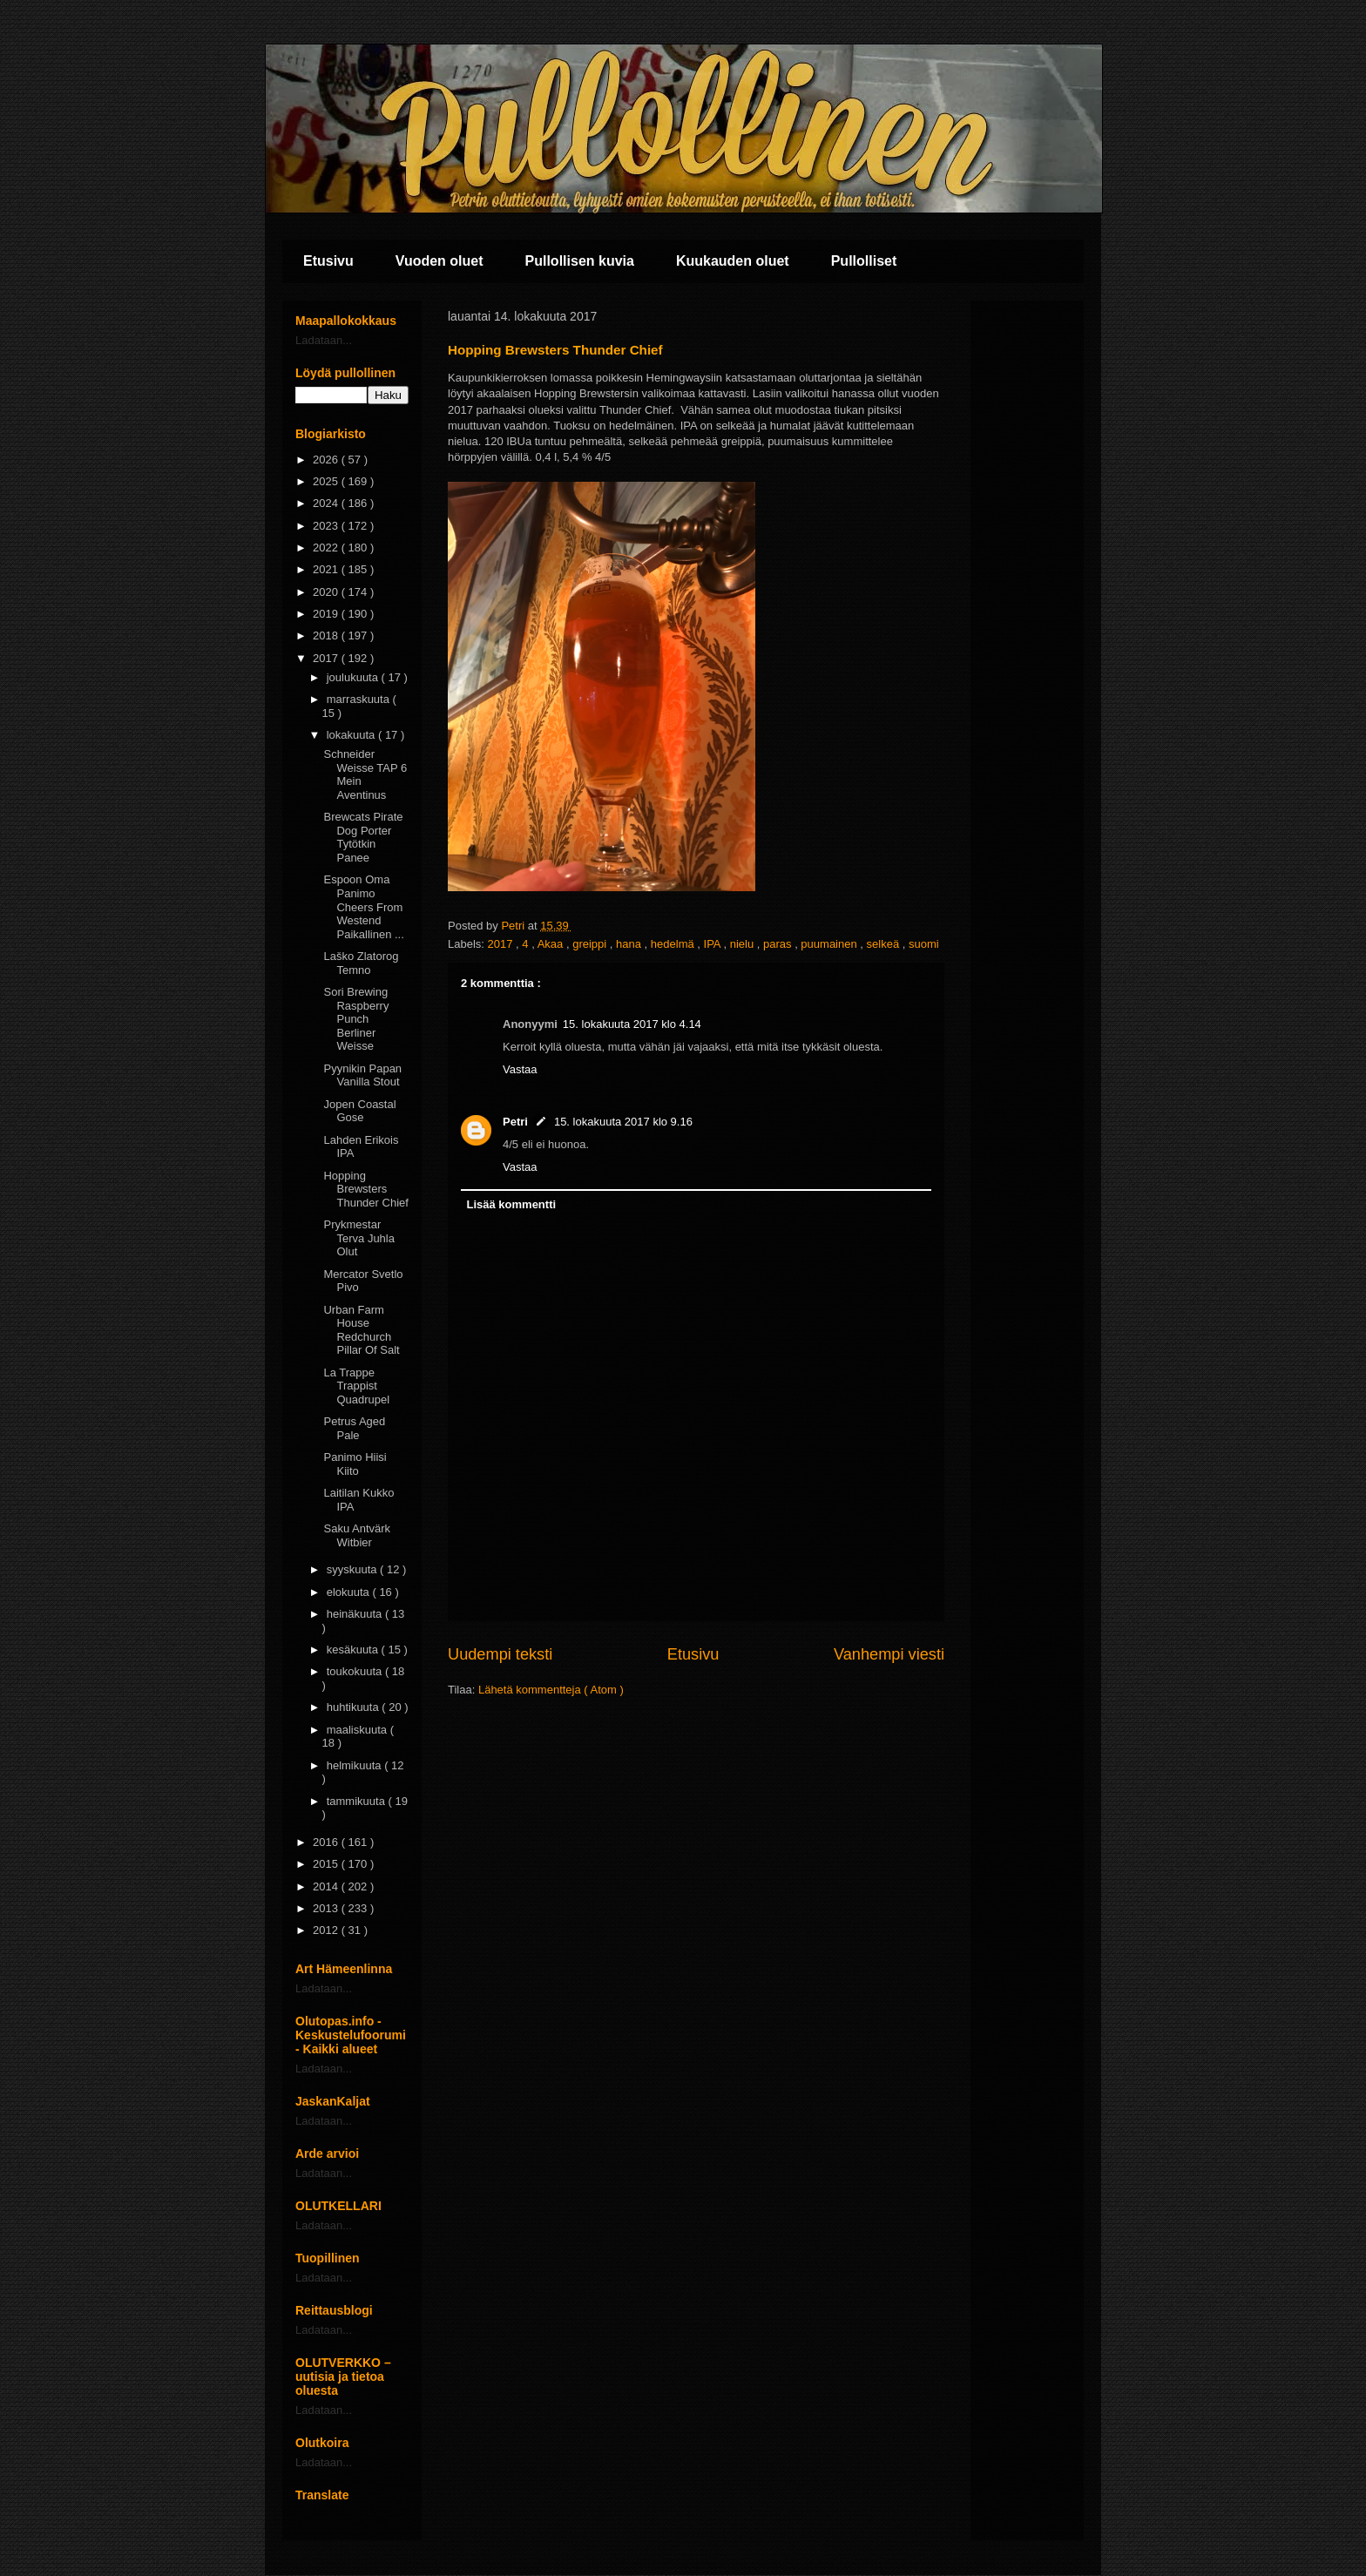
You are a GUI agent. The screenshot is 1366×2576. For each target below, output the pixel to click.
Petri (515, 1121)
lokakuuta (352, 734)
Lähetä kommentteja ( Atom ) (551, 1689)
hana (630, 943)
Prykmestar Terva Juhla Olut (358, 1238)
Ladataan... (323, 340)
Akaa (552, 943)
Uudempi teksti (500, 1654)
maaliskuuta (358, 1729)
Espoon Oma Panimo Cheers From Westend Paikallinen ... (363, 906)
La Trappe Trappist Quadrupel (356, 1386)
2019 (327, 613)
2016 (327, 1842)
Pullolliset (864, 261)
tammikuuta (358, 1801)
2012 (327, 1930)
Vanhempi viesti (889, 1654)
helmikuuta (355, 1765)
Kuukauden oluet (732, 261)
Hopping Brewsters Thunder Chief (365, 1189)
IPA (714, 943)
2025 (327, 481)
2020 (327, 591)
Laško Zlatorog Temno (360, 963)
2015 (327, 1863)
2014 (327, 1886)
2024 (327, 503)
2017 (502, 943)
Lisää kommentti (512, 1204)
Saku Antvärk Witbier (356, 1535)
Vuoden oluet (440, 261)
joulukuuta (354, 677)
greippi (591, 943)
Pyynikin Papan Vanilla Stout (362, 1075)
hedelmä (674, 943)
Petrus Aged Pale (354, 1428)
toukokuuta (356, 1671)
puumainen (830, 943)
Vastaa (520, 1069)
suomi (924, 943)
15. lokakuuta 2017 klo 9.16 (623, 1121)
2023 (327, 525)
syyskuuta (353, 1569)
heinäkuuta (356, 1613)
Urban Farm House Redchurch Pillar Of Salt (361, 1330)
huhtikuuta (354, 1707)
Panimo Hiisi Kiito (354, 1463)
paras (779, 943)
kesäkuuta (354, 1649)
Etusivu (328, 261)
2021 (327, 569)
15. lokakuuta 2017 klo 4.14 (632, 1024)
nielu (743, 943)
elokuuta (350, 1592)
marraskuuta (360, 699)
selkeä (885, 943)
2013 (327, 1908)
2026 (327, 459)
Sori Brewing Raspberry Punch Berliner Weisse (356, 1018)
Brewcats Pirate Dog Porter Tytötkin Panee (362, 837)
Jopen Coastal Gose (359, 1111)
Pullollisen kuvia (579, 261)
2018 (327, 635)
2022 (327, 547)
